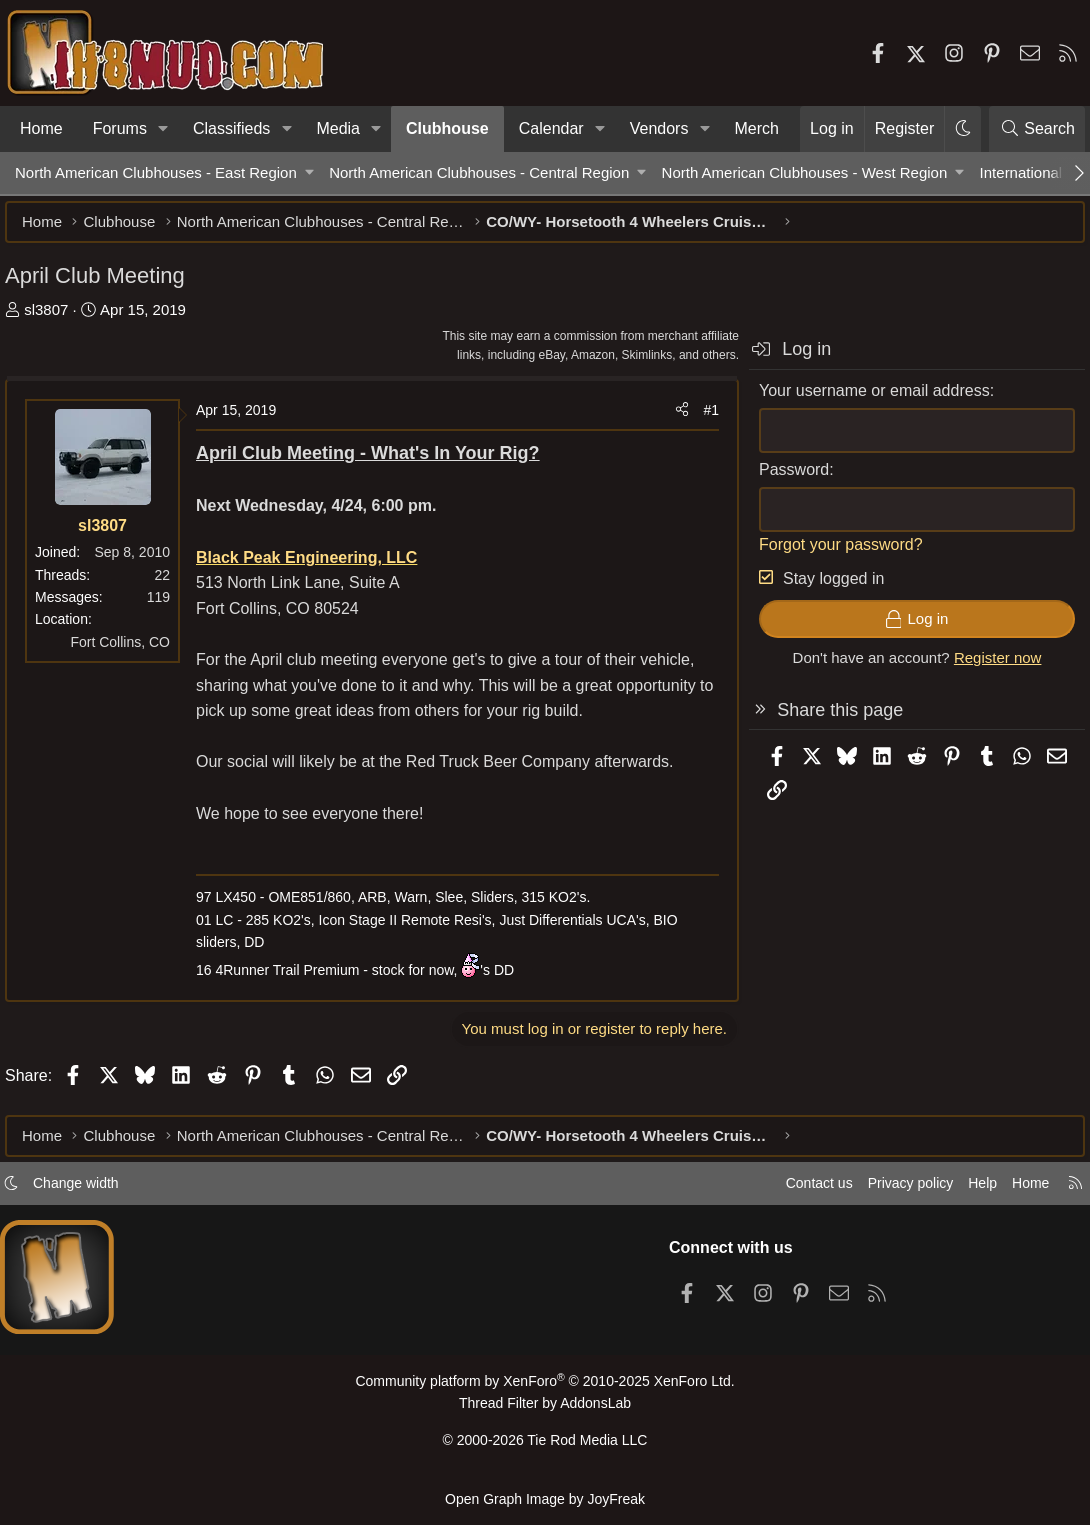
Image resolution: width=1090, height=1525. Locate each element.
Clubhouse (447, 128)
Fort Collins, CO (130, 652)
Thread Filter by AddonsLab (545, 1410)
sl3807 (56, 319)
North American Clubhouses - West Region (805, 172)
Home (41, 128)
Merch (757, 128)
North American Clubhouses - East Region (156, 172)
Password (784, 479)
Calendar (551, 128)
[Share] (672, 420)
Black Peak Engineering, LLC (316, 567)
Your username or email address (864, 400)
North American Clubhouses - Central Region (479, 172)
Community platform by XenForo (545, 1389)
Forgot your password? (831, 554)
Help (963, 1191)
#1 (701, 420)
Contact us (789, 1191)
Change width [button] (96, 1191)
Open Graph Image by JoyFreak (545, 1498)
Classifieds (231, 128)
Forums (120, 128)
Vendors (659, 128)
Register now (988, 667)
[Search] (1037, 129)
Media (338, 128)
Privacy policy (886, 1191)
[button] (163, 129)
